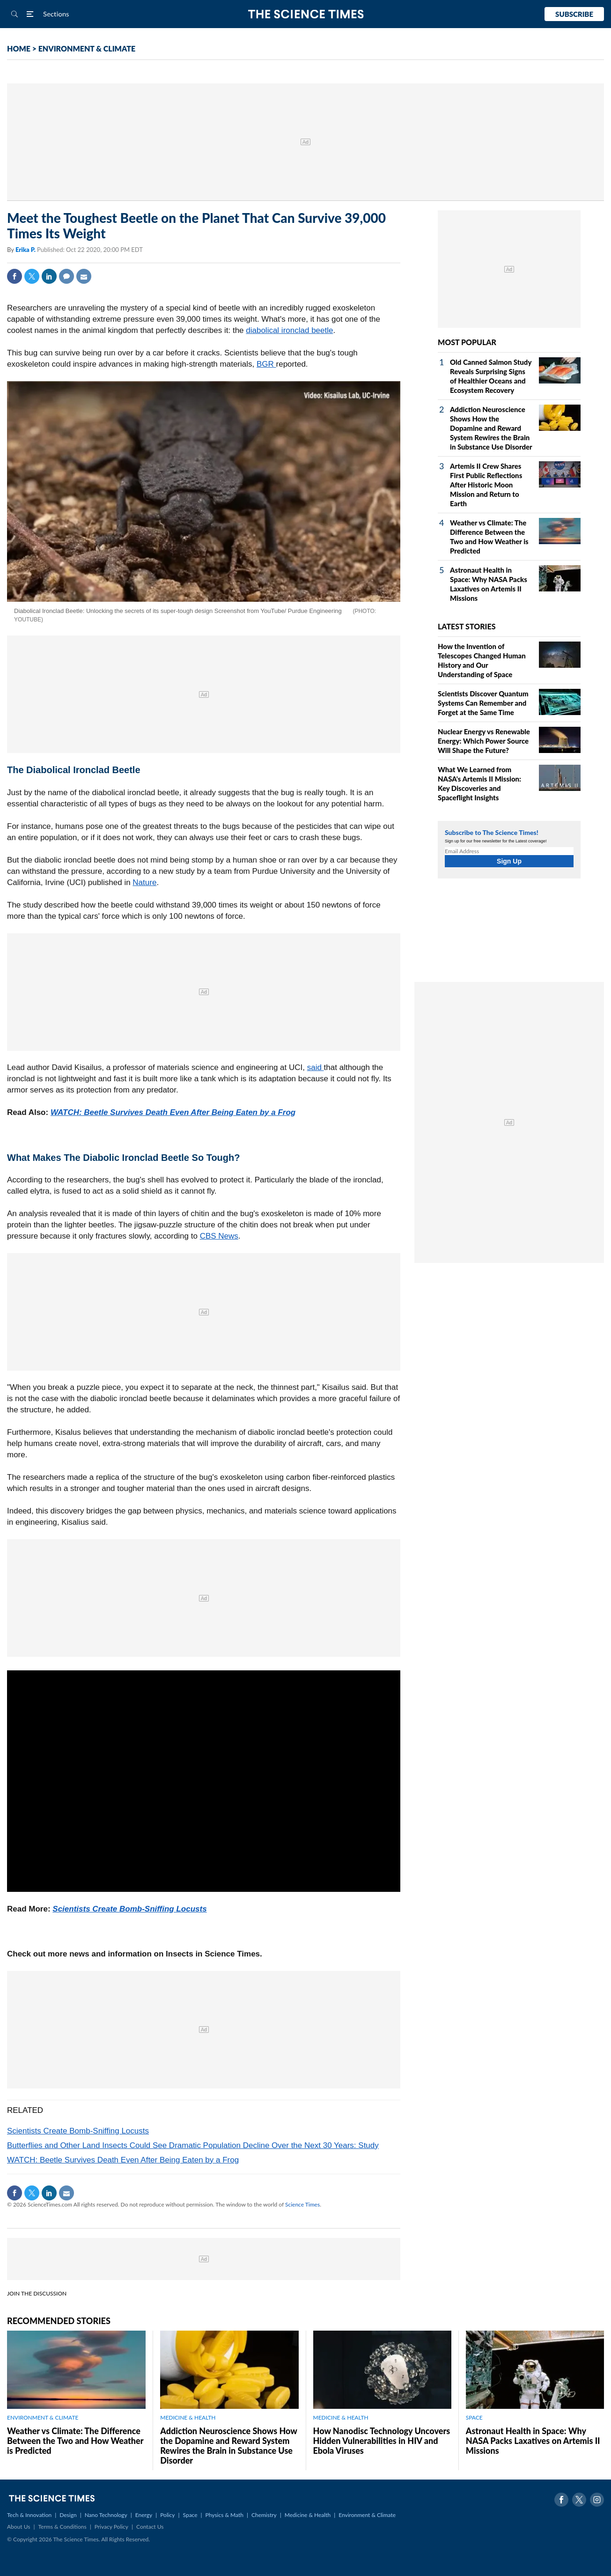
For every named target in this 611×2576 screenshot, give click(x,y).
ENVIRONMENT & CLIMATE (86, 48)
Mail (83, 276)
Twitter (31, 276)
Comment (66, 276)
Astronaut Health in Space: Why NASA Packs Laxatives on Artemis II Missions (533, 2441)
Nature (144, 882)
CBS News (219, 1236)
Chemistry (264, 2514)
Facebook (14, 276)
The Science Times (305, 14)
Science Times (302, 2204)
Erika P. (26, 249)
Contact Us (149, 2526)
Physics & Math (224, 2514)
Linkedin (49, 276)
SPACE (474, 2417)
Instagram (597, 2500)
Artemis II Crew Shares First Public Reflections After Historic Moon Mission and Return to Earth (486, 485)
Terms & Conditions (62, 2526)
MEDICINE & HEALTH (187, 2417)
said (315, 1067)
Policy (167, 2514)
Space (190, 2514)
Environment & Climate (367, 2514)
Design (67, 2514)
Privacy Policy (111, 2526)
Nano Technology (106, 2514)
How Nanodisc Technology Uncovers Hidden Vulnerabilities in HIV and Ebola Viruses (381, 2441)
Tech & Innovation (29, 2514)
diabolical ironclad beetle (289, 330)
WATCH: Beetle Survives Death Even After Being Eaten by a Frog (173, 1112)
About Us (18, 2526)
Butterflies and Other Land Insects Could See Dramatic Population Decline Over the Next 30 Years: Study (193, 2145)
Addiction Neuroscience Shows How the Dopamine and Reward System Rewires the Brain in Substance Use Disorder (491, 428)
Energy (143, 2514)
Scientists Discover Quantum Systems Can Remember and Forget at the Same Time (483, 702)
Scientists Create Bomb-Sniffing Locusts (129, 1908)
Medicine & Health (308, 2514)
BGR (266, 364)
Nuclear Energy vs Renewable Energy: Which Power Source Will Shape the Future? (484, 740)
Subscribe (574, 14)
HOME (18, 48)
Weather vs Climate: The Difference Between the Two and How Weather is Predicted (75, 2441)
